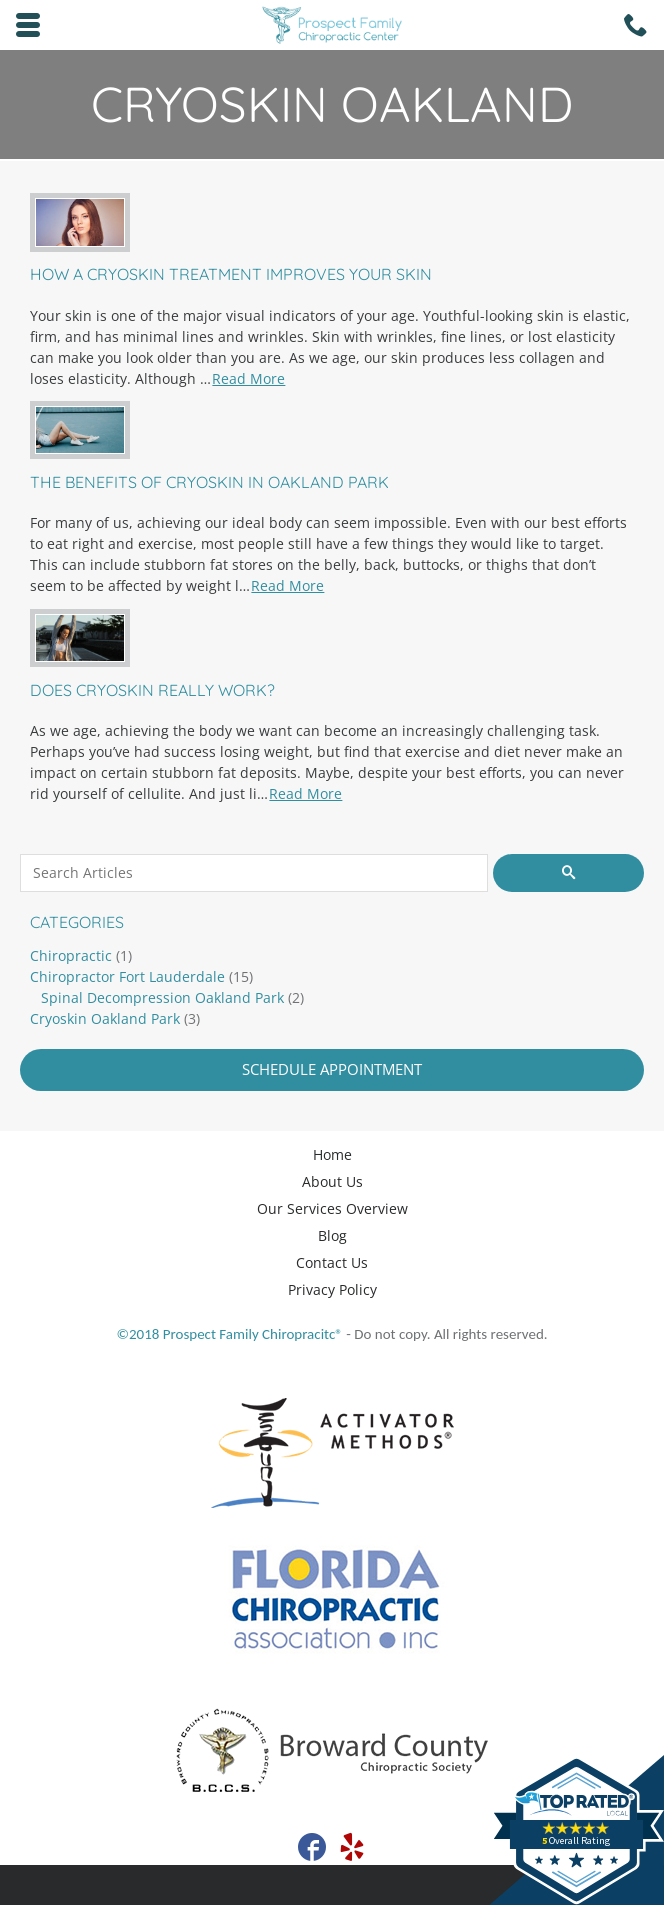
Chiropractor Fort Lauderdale (127, 976)
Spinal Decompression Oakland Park (162, 997)
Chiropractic (71, 955)
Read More (248, 378)
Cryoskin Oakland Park (105, 1018)
